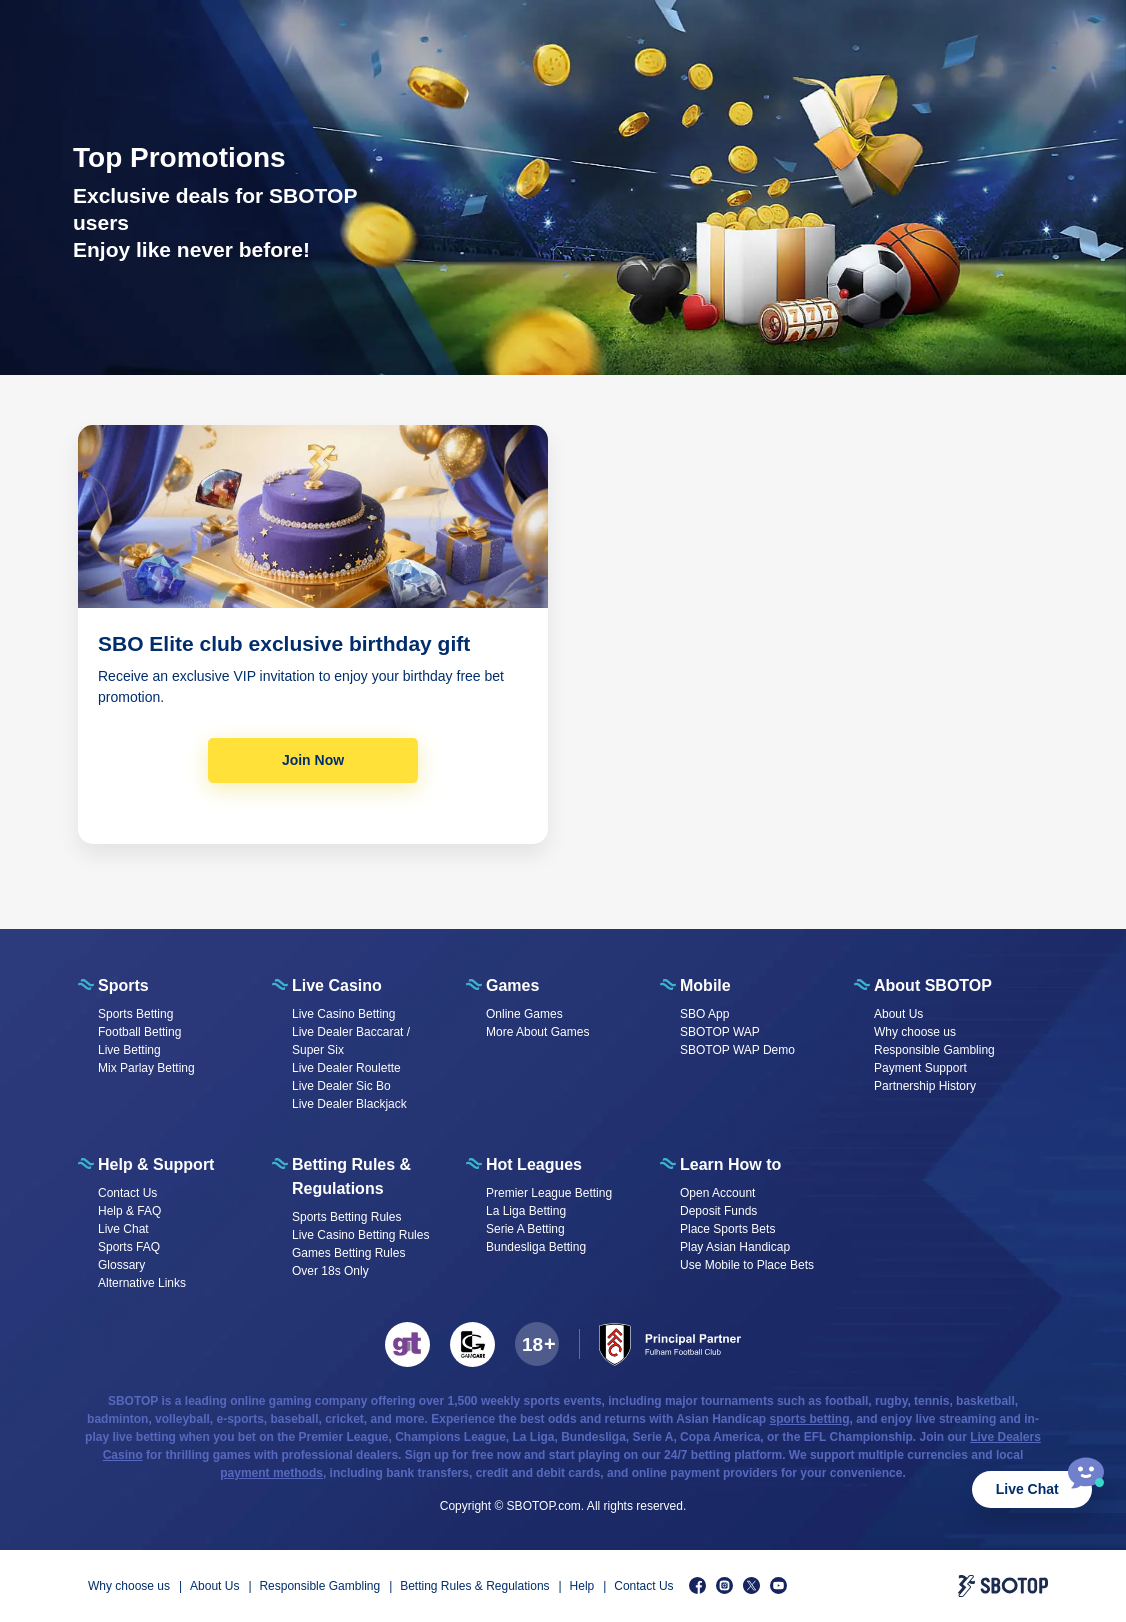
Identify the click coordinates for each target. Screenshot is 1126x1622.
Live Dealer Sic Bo (341, 1086)
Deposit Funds (718, 1211)
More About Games (537, 1032)
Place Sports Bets (727, 1229)
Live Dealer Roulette (346, 1068)
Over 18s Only (330, 1271)
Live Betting (129, 1050)
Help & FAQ (129, 1211)
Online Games (524, 1014)
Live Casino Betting (343, 1014)
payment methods (271, 1473)
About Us (898, 1014)
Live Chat (1027, 1489)
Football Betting (139, 1032)
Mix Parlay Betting (146, 1068)
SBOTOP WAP (720, 1032)
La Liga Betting (526, 1211)
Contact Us (127, 1193)
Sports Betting (135, 1014)
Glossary (121, 1265)
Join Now (313, 760)
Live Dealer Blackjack (349, 1104)
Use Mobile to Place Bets (747, 1265)
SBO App (704, 1014)
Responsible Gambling (934, 1050)
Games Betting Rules (348, 1253)
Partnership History (925, 1086)
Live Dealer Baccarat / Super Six (351, 1041)
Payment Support (920, 1068)
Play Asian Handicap (735, 1247)
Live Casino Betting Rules (360, 1235)
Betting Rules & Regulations (474, 1586)
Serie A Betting (525, 1229)
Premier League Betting (549, 1193)
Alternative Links (142, 1283)
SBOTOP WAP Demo (737, 1050)
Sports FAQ (129, 1247)
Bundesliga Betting (536, 1247)
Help (582, 1586)
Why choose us (915, 1032)
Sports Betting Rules (346, 1217)
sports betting (810, 1419)
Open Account (717, 1193)
